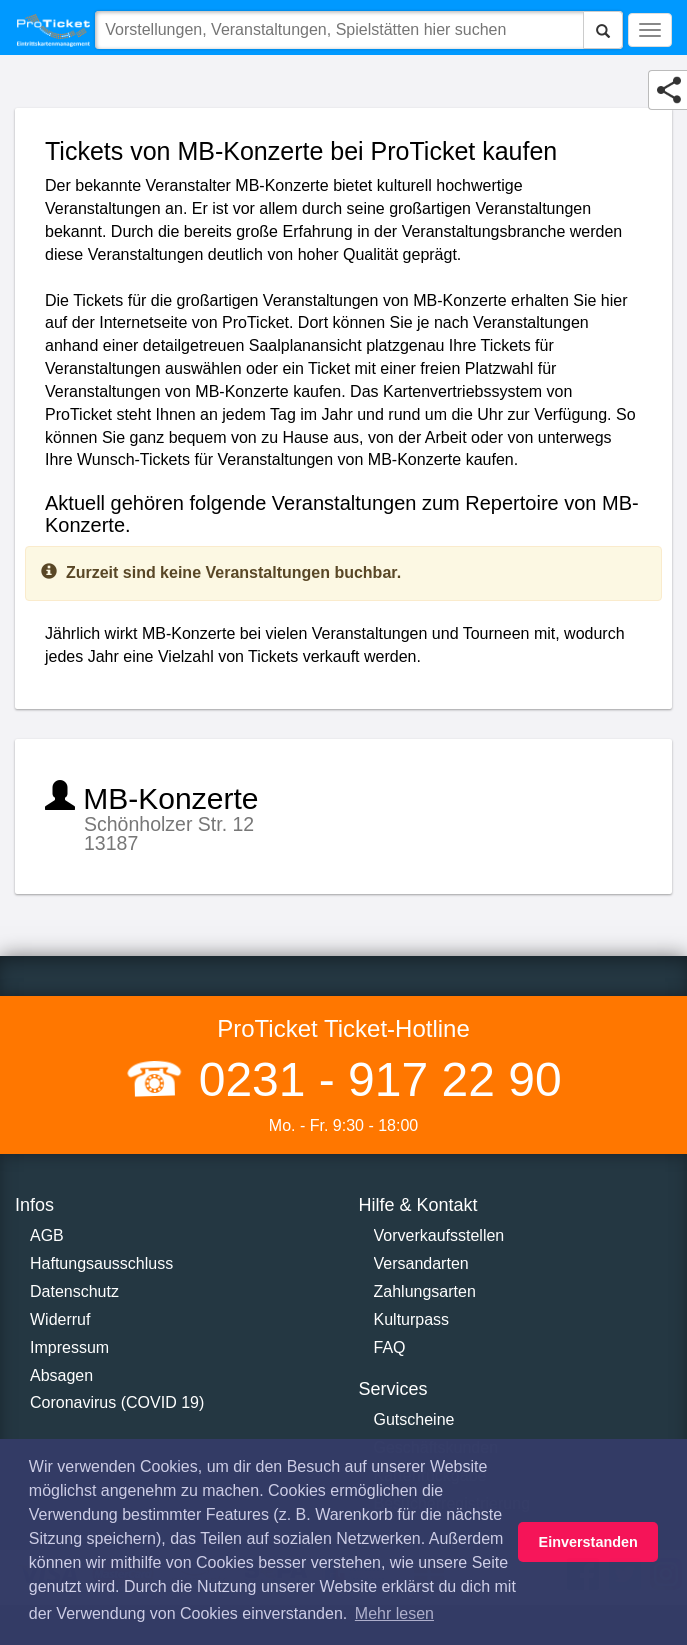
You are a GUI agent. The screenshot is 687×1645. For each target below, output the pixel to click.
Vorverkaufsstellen (439, 1235)
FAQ (390, 1347)
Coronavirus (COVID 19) (117, 1402)
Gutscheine (414, 1419)
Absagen (61, 1375)
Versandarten (421, 1263)
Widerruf (60, 1319)
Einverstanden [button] (588, 1542)
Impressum (69, 1347)
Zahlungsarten (425, 1291)
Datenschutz (74, 1291)
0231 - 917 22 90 (373, 1079)
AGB (47, 1235)
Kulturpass (412, 1319)
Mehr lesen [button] (394, 1613)
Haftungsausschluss (101, 1263)
